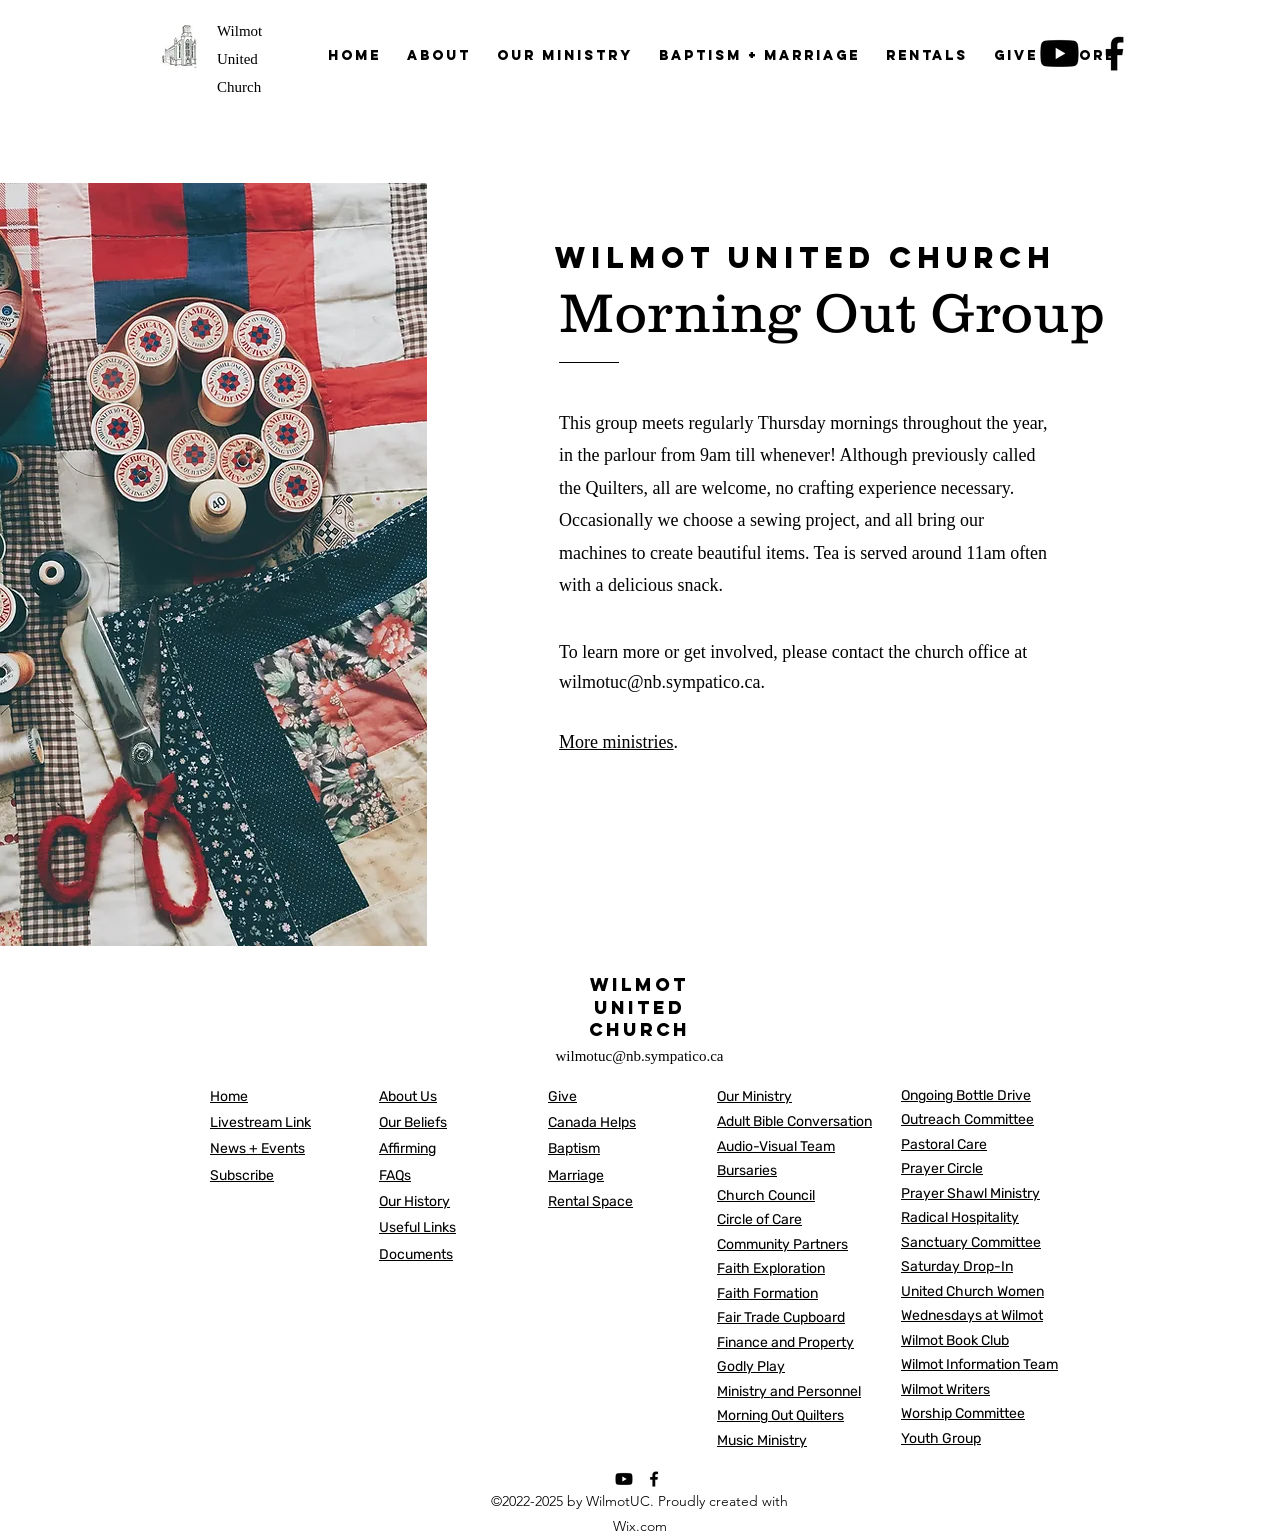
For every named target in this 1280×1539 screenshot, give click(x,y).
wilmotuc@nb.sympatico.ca (660, 682)
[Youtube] (624, 1479)
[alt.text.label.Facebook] (654, 1479)
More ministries (616, 742)
